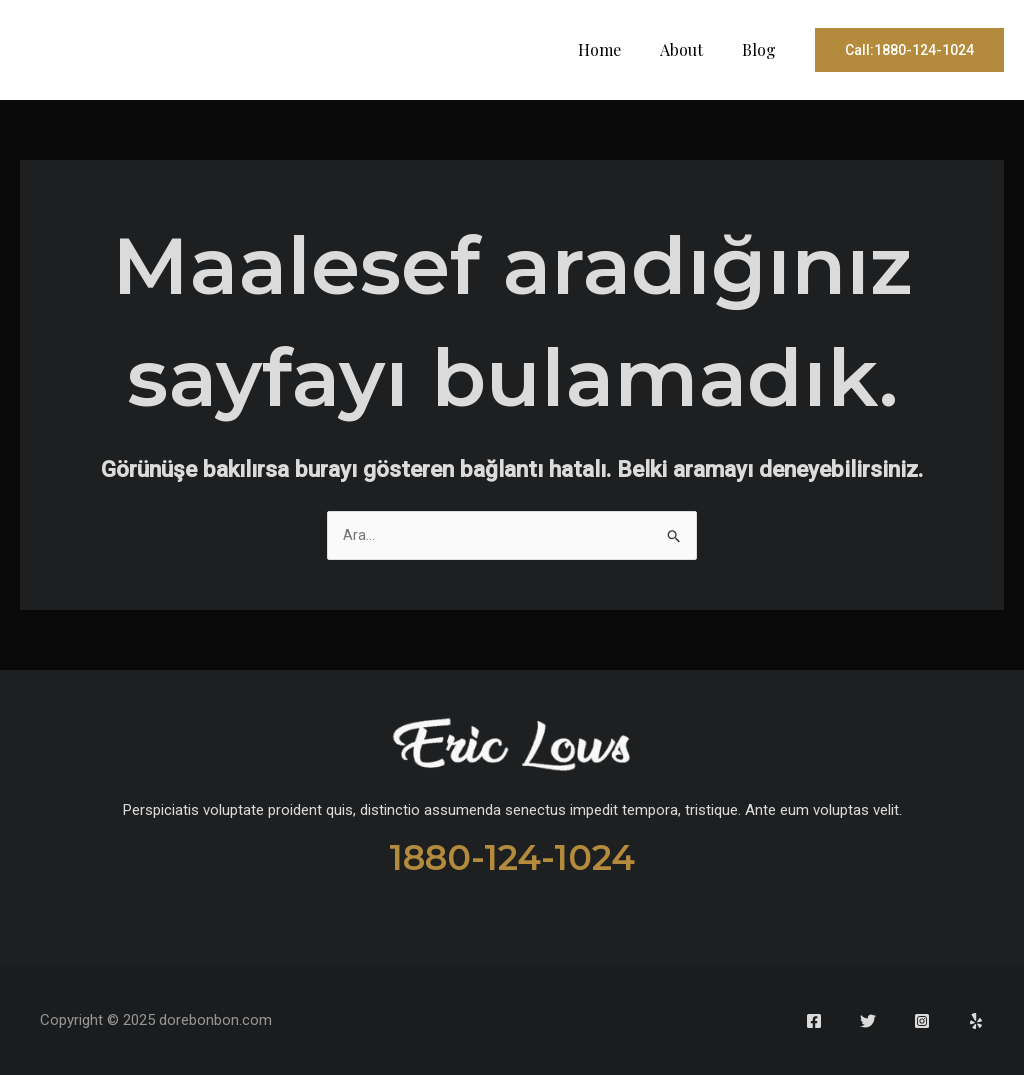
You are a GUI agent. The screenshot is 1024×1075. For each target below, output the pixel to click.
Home (616, 49)
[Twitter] (868, 1021)
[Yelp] (976, 1021)
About (691, 49)
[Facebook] (814, 1021)
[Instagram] (922, 1021)
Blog (762, 49)
